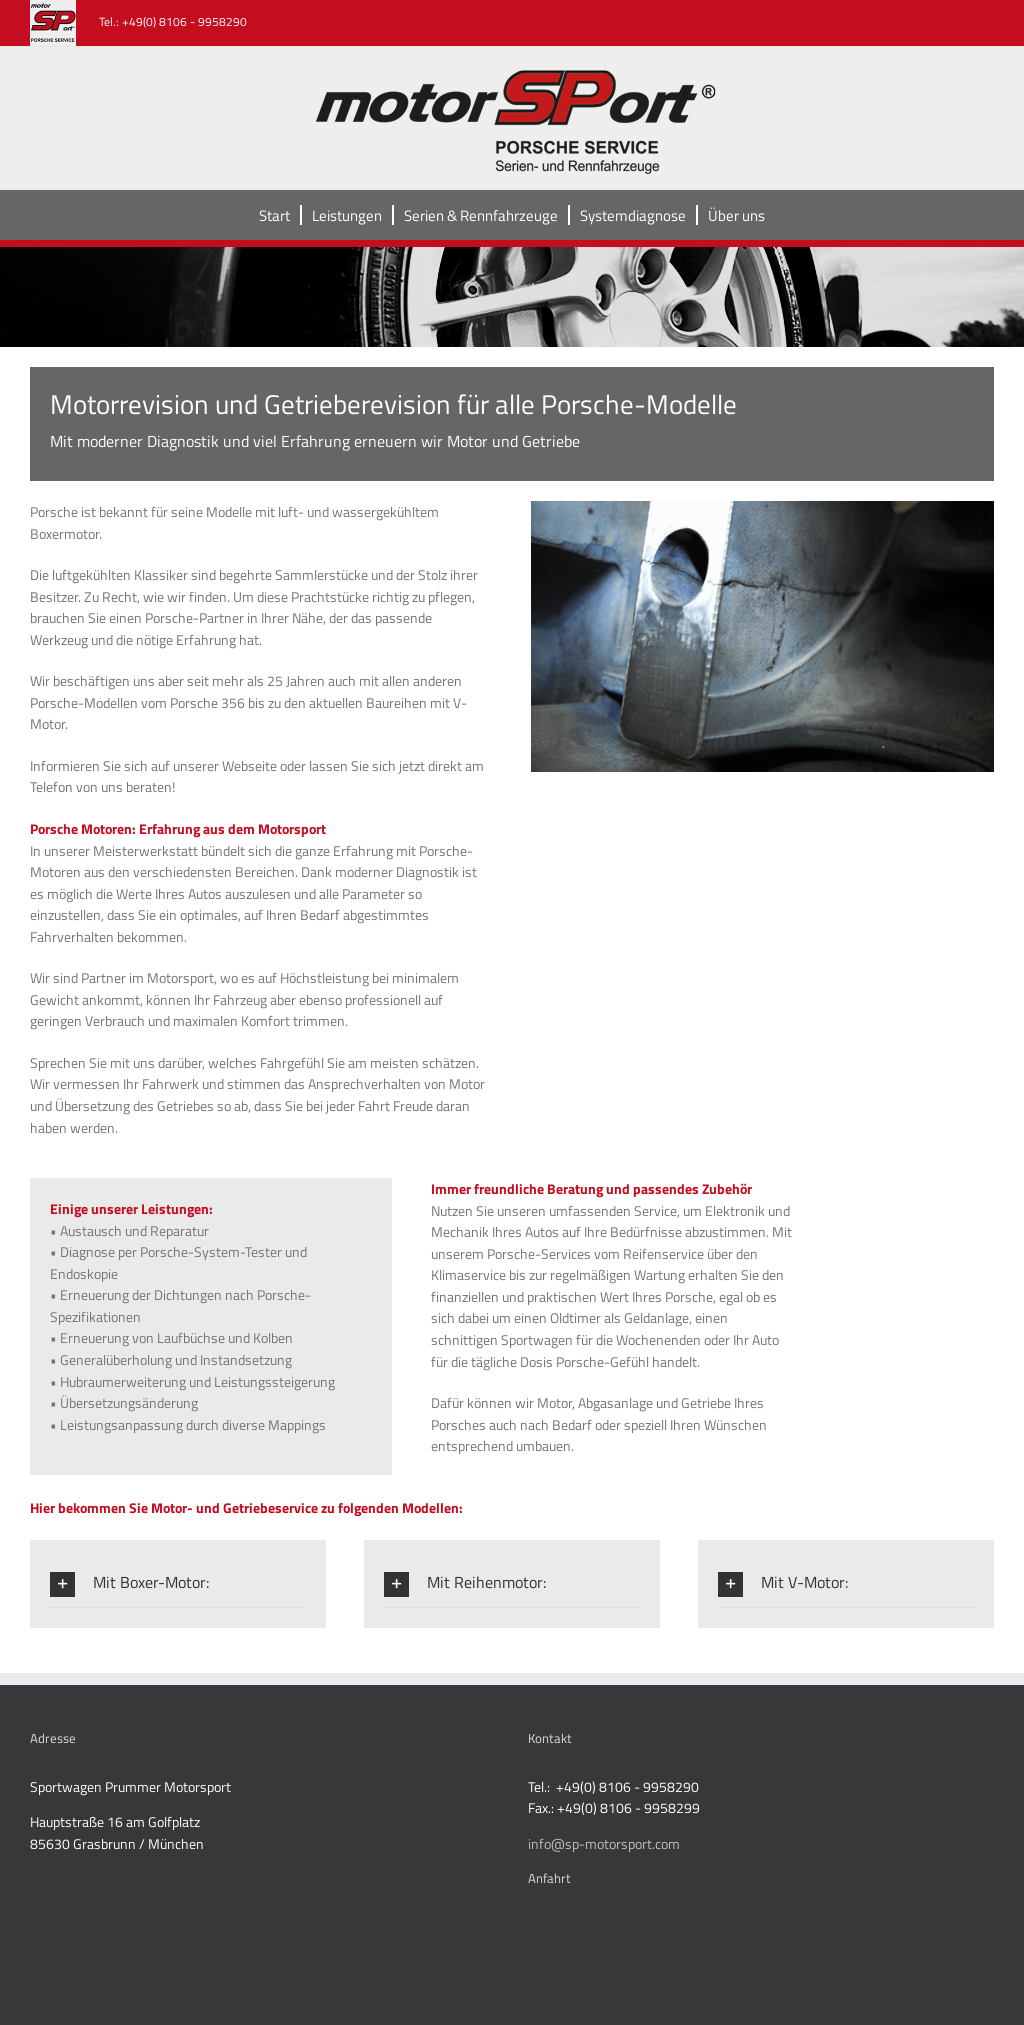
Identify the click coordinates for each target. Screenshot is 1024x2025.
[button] (178, 1583)
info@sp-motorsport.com (604, 1843)
